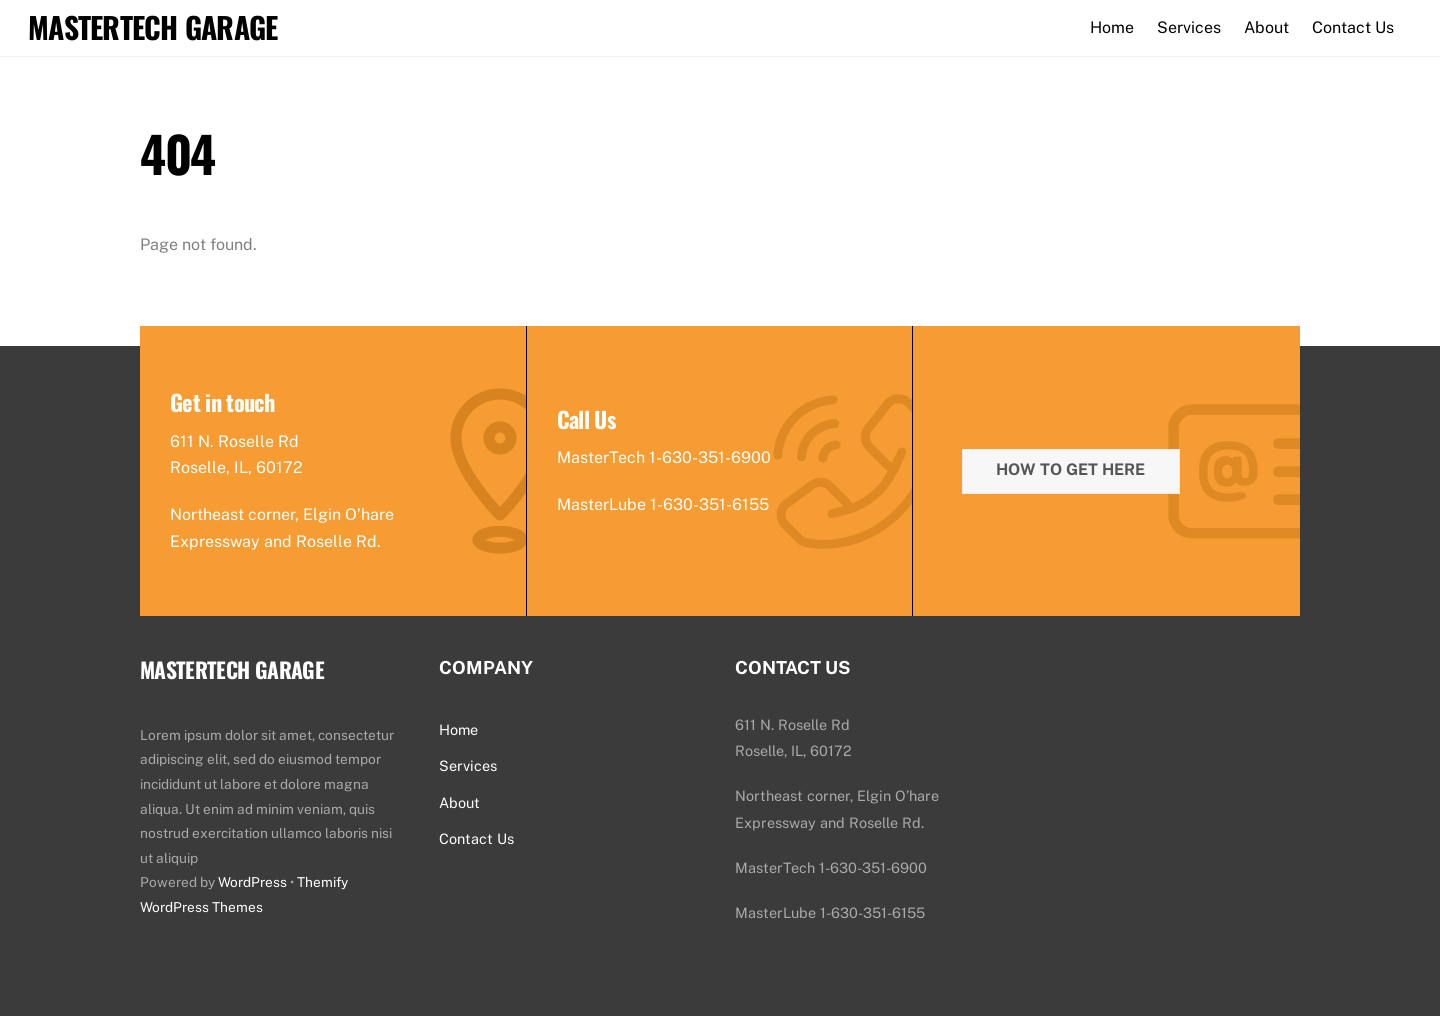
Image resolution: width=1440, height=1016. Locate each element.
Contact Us (1353, 27)
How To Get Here (1070, 469)
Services (1189, 27)
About (1266, 27)
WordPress (252, 882)
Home (1112, 27)
